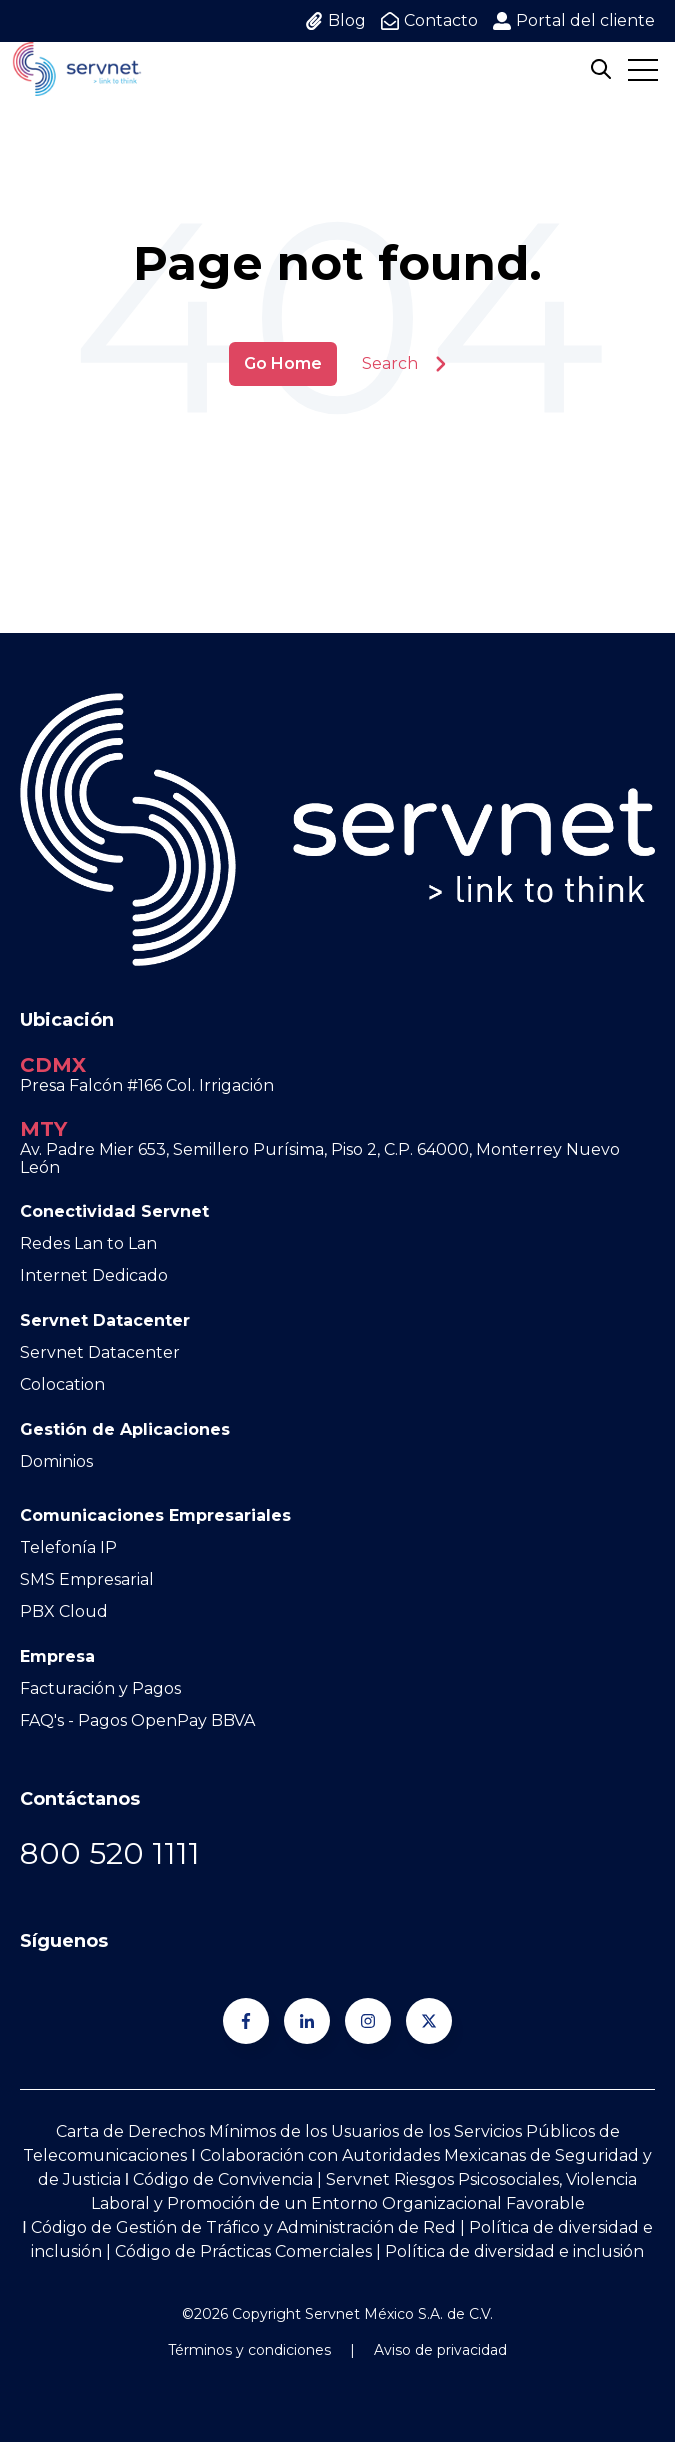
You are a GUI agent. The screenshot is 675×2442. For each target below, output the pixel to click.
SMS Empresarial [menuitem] (87, 1579)
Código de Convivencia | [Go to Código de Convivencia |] (229, 2179)
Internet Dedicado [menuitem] (94, 1275)
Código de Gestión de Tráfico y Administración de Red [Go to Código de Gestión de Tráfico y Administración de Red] (243, 2227)
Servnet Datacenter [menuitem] (105, 1320)
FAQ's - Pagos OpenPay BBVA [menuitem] (137, 1720)
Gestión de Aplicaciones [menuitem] (125, 1429)
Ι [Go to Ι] (127, 2179)
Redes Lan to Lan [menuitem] (88, 1243)
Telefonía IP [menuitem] (68, 1547)
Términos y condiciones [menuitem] (249, 2350)
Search (404, 364)
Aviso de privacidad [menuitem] (440, 2350)
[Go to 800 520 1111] (110, 1853)
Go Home (283, 363)
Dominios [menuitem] (56, 1461)
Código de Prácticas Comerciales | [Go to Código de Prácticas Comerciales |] (250, 2251)
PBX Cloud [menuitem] (64, 1611)
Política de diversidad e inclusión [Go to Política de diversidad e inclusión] (514, 2251)
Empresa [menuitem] (57, 1656)
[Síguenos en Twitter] (429, 2021)
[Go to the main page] (77, 69)
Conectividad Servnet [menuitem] (114, 1211)
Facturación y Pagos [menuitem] (100, 1688)
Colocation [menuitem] (62, 1384)
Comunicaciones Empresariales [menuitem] (155, 1515)
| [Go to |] (460, 2227)
